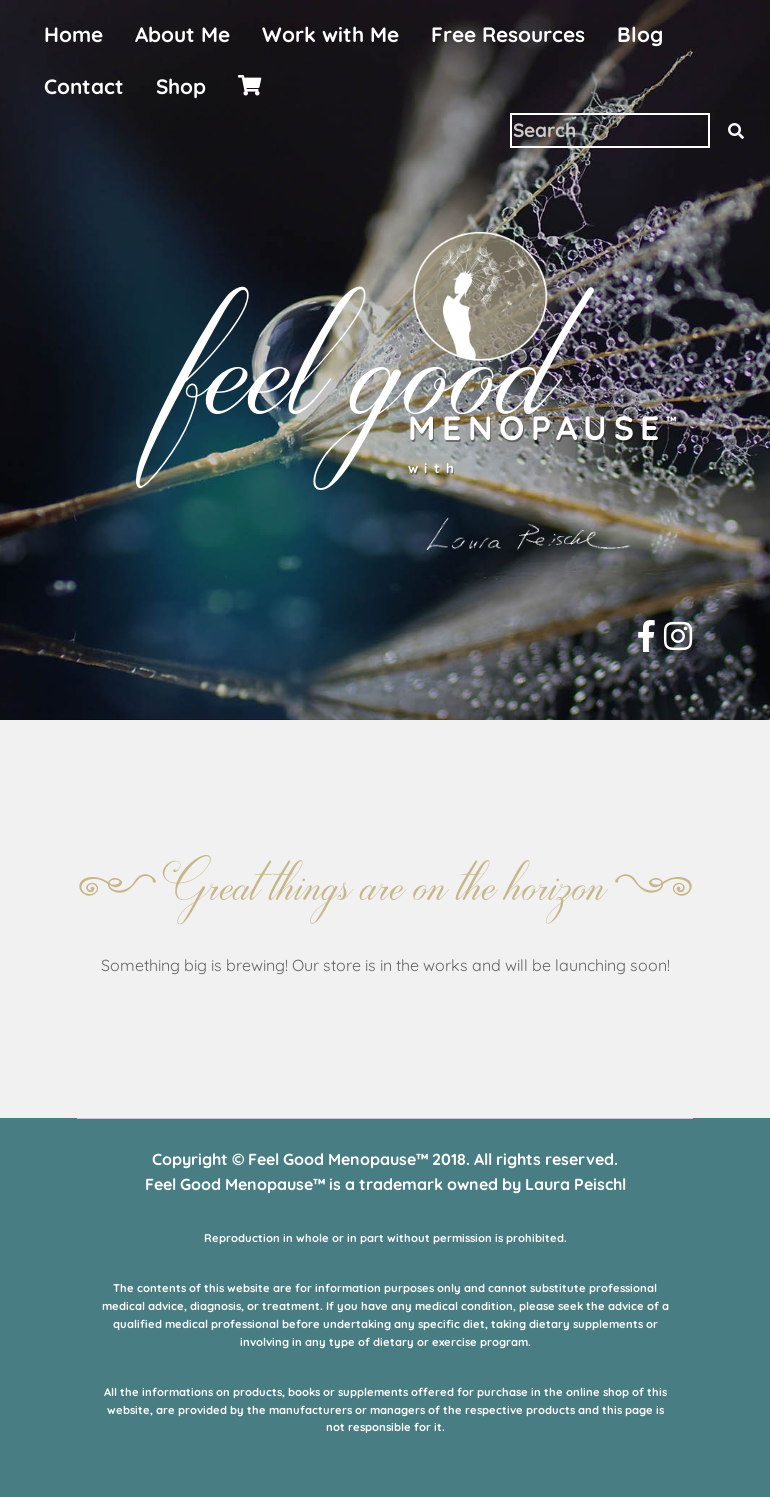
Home (73, 34)
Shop (181, 86)
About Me (182, 34)
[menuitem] (73, 34)
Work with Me (330, 34)
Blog (640, 34)
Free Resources (508, 34)
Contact (84, 86)
